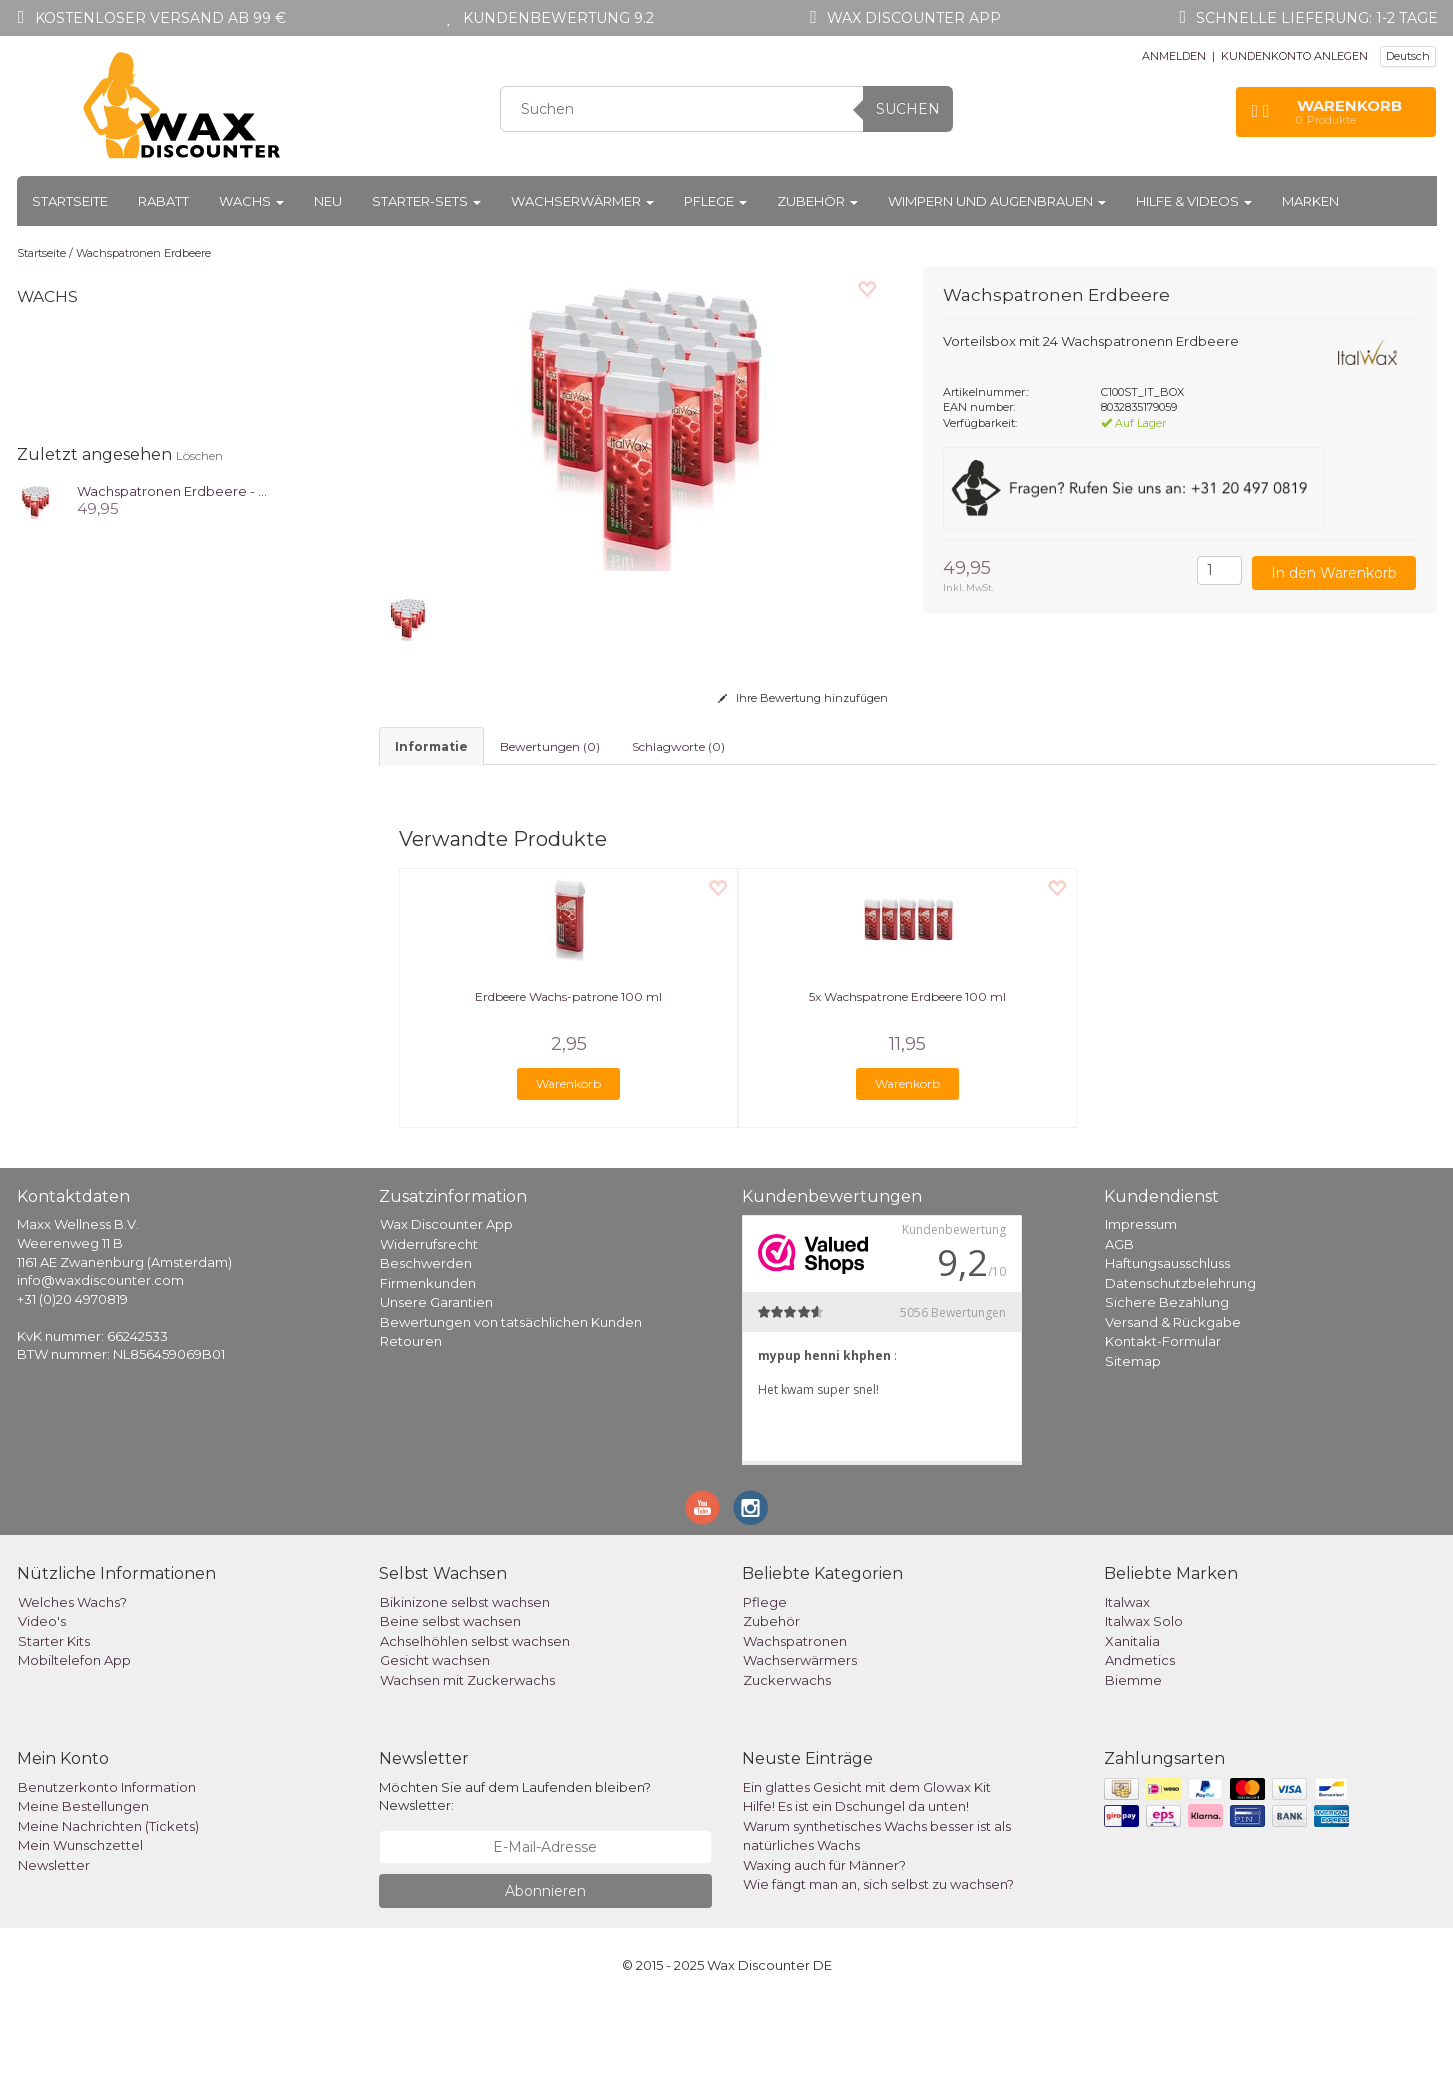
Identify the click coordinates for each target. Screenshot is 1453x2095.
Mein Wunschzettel (80, 1937)
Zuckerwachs (787, 1772)
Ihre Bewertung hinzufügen (803, 698)
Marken (1310, 201)
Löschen (199, 455)
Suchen (908, 109)
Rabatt (163, 201)
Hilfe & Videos (1194, 201)
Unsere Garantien (436, 1394)
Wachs (251, 201)
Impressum (1141, 1316)
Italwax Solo (1144, 1713)
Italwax (1127, 1694)
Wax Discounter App (446, 1316)
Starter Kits (54, 1733)
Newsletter (54, 1957)
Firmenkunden (428, 1375)
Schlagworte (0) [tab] (678, 746)
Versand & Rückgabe (1173, 1414)
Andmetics (1140, 1752)
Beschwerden (426, 1355)
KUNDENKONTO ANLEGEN (1294, 56)
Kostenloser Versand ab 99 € (160, 18)
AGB (1119, 1336)
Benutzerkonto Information (107, 1879)
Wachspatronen (795, 1733)
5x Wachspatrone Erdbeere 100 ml (907, 1088)
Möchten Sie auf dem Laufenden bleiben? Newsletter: (515, 1888)
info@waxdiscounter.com (100, 1372)
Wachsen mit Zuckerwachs (467, 1772)
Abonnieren (545, 1983)
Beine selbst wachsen (450, 1713)
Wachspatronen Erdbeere (143, 253)
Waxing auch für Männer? (824, 1957)
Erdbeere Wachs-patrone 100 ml (568, 1088)
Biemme (1133, 1772)
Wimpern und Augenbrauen (997, 201)
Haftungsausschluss (1167, 1355)
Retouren (411, 1433)
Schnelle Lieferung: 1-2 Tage (1317, 18)
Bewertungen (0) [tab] (550, 746)
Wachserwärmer (582, 201)
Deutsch (1408, 56)
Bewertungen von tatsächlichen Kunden (511, 1414)
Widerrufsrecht (429, 1336)
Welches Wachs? (72, 1694)
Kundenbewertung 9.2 (558, 18)
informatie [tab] (431, 746)
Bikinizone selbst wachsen (465, 1694)
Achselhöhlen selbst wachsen (475, 1733)
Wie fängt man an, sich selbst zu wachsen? (878, 1976)
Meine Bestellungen (83, 1898)
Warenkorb (568, 1175)
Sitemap (1133, 1453)
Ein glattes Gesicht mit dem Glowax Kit (867, 1879)
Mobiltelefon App (74, 1752)
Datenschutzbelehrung (1180, 1375)
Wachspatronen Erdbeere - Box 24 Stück (210, 491)
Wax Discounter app (914, 18)
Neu (328, 201)
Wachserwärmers (800, 1752)
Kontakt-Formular (1163, 1433)
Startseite (70, 201)
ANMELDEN (1174, 56)
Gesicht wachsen (435, 1752)
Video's (42, 1713)
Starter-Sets (426, 201)
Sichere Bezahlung (1167, 1394)
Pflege (715, 201)
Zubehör (817, 201)
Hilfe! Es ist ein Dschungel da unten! (856, 1898)
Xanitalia (1132, 1733)
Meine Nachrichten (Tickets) (108, 1918)
